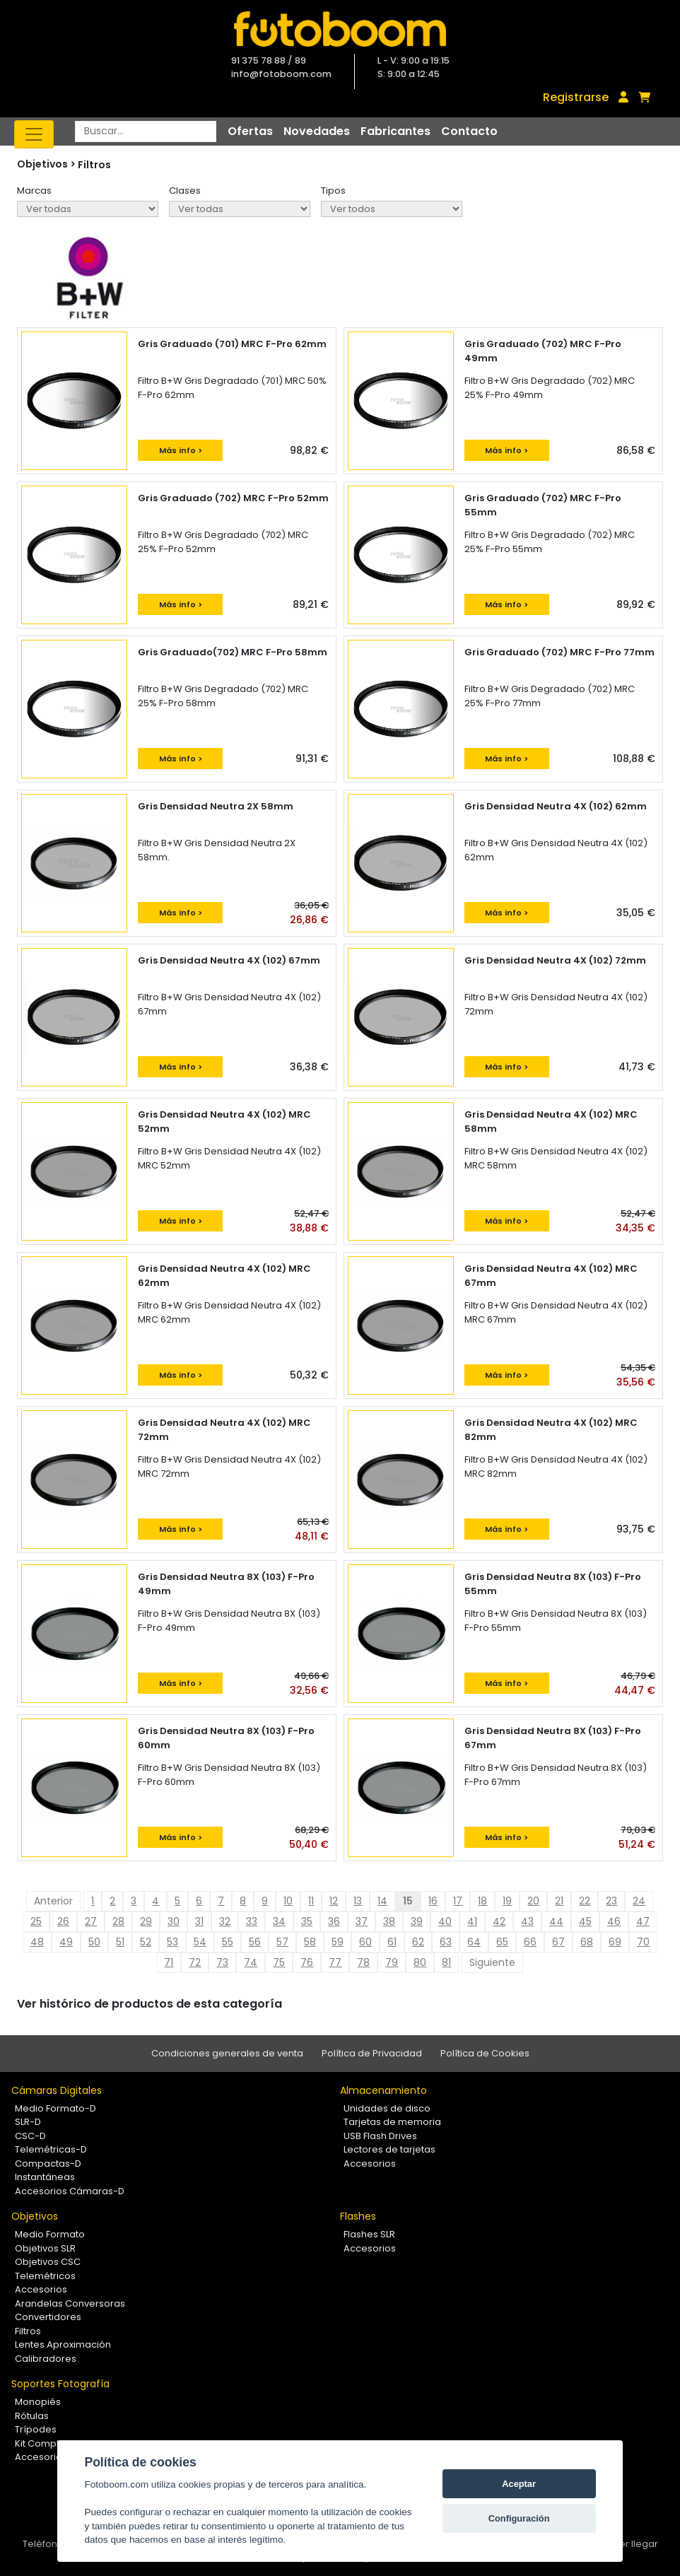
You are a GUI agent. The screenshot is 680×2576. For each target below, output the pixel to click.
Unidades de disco (387, 2108)
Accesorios (370, 2163)
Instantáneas (45, 2177)
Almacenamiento (383, 2090)
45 (585, 1921)
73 (222, 1962)
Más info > (180, 450)
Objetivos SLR (45, 2248)
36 (334, 1921)
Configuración (519, 2518)
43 (527, 1921)
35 (306, 1921)
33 (251, 1921)
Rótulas (32, 2416)
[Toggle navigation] (34, 134)
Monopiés (38, 2401)
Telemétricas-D (51, 2149)
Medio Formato (50, 2234)
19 (507, 1901)
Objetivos (34, 2216)
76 (306, 1962)
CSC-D (30, 2136)
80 (420, 1962)
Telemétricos (45, 2276)
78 (363, 1962)
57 (282, 1942)
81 (446, 1962)
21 (559, 1901)
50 (94, 1942)
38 (389, 1921)
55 (227, 1942)
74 (250, 1962)
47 (643, 1921)
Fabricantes (395, 131)
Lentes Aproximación (63, 2344)
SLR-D (28, 2122)
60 (365, 1942)
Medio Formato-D (55, 2108)
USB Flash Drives (380, 2136)
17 (457, 1901)
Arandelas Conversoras (70, 2303)
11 (311, 1901)
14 (382, 1901)
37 (362, 1921)
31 (199, 1921)
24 (639, 1901)
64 (474, 1942)
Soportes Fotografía (60, 2384)
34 (279, 1921)
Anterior (53, 1901)
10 (288, 1901)
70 (643, 1942)
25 (36, 1921)
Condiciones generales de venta (227, 2053)
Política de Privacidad (372, 2053)
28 (118, 1921)
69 (615, 1942)
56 (255, 1942)
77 (335, 1962)
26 (63, 1921)
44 (556, 1921)
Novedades (316, 131)
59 (338, 1942)
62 (418, 1942)
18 (482, 1901)
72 (195, 1962)
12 (333, 1901)
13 (357, 1901)
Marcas (34, 190)
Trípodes (36, 2429)
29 (146, 1921)
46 (614, 1921)
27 (91, 1921)
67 (558, 1942)
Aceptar (519, 2483)
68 (586, 1942)
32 (224, 1921)
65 (502, 1942)
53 (172, 1942)
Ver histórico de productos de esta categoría (149, 2004)
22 (584, 1901)
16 (433, 1901)
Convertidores (48, 2317)
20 (533, 1901)
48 (37, 1942)
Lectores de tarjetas (389, 2149)
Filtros (94, 165)
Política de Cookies (484, 2053)
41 (472, 1921)
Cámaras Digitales (56, 2090)
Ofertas (250, 131)
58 (310, 1942)
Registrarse (576, 97)
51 (120, 1942)
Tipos (333, 190)
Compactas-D (48, 2163)
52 (145, 1942)
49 (66, 1942)
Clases (185, 190)
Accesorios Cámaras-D (69, 2191)
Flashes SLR (369, 2234)
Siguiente (492, 1962)
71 (168, 1962)
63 (446, 1942)
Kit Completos (47, 2443)
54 (200, 1942)
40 (445, 1921)
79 (391, 1962)
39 (417, 1921)
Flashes (358, 2216)
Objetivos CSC (48, 2261)
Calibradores (45, 2358)
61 (392, 1942)
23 (611, 1901)
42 (499, 1921)
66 (530, 1942)
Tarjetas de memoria (392, 2122)
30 (174, 1921)
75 (279, 1962)
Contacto (469, 131)
